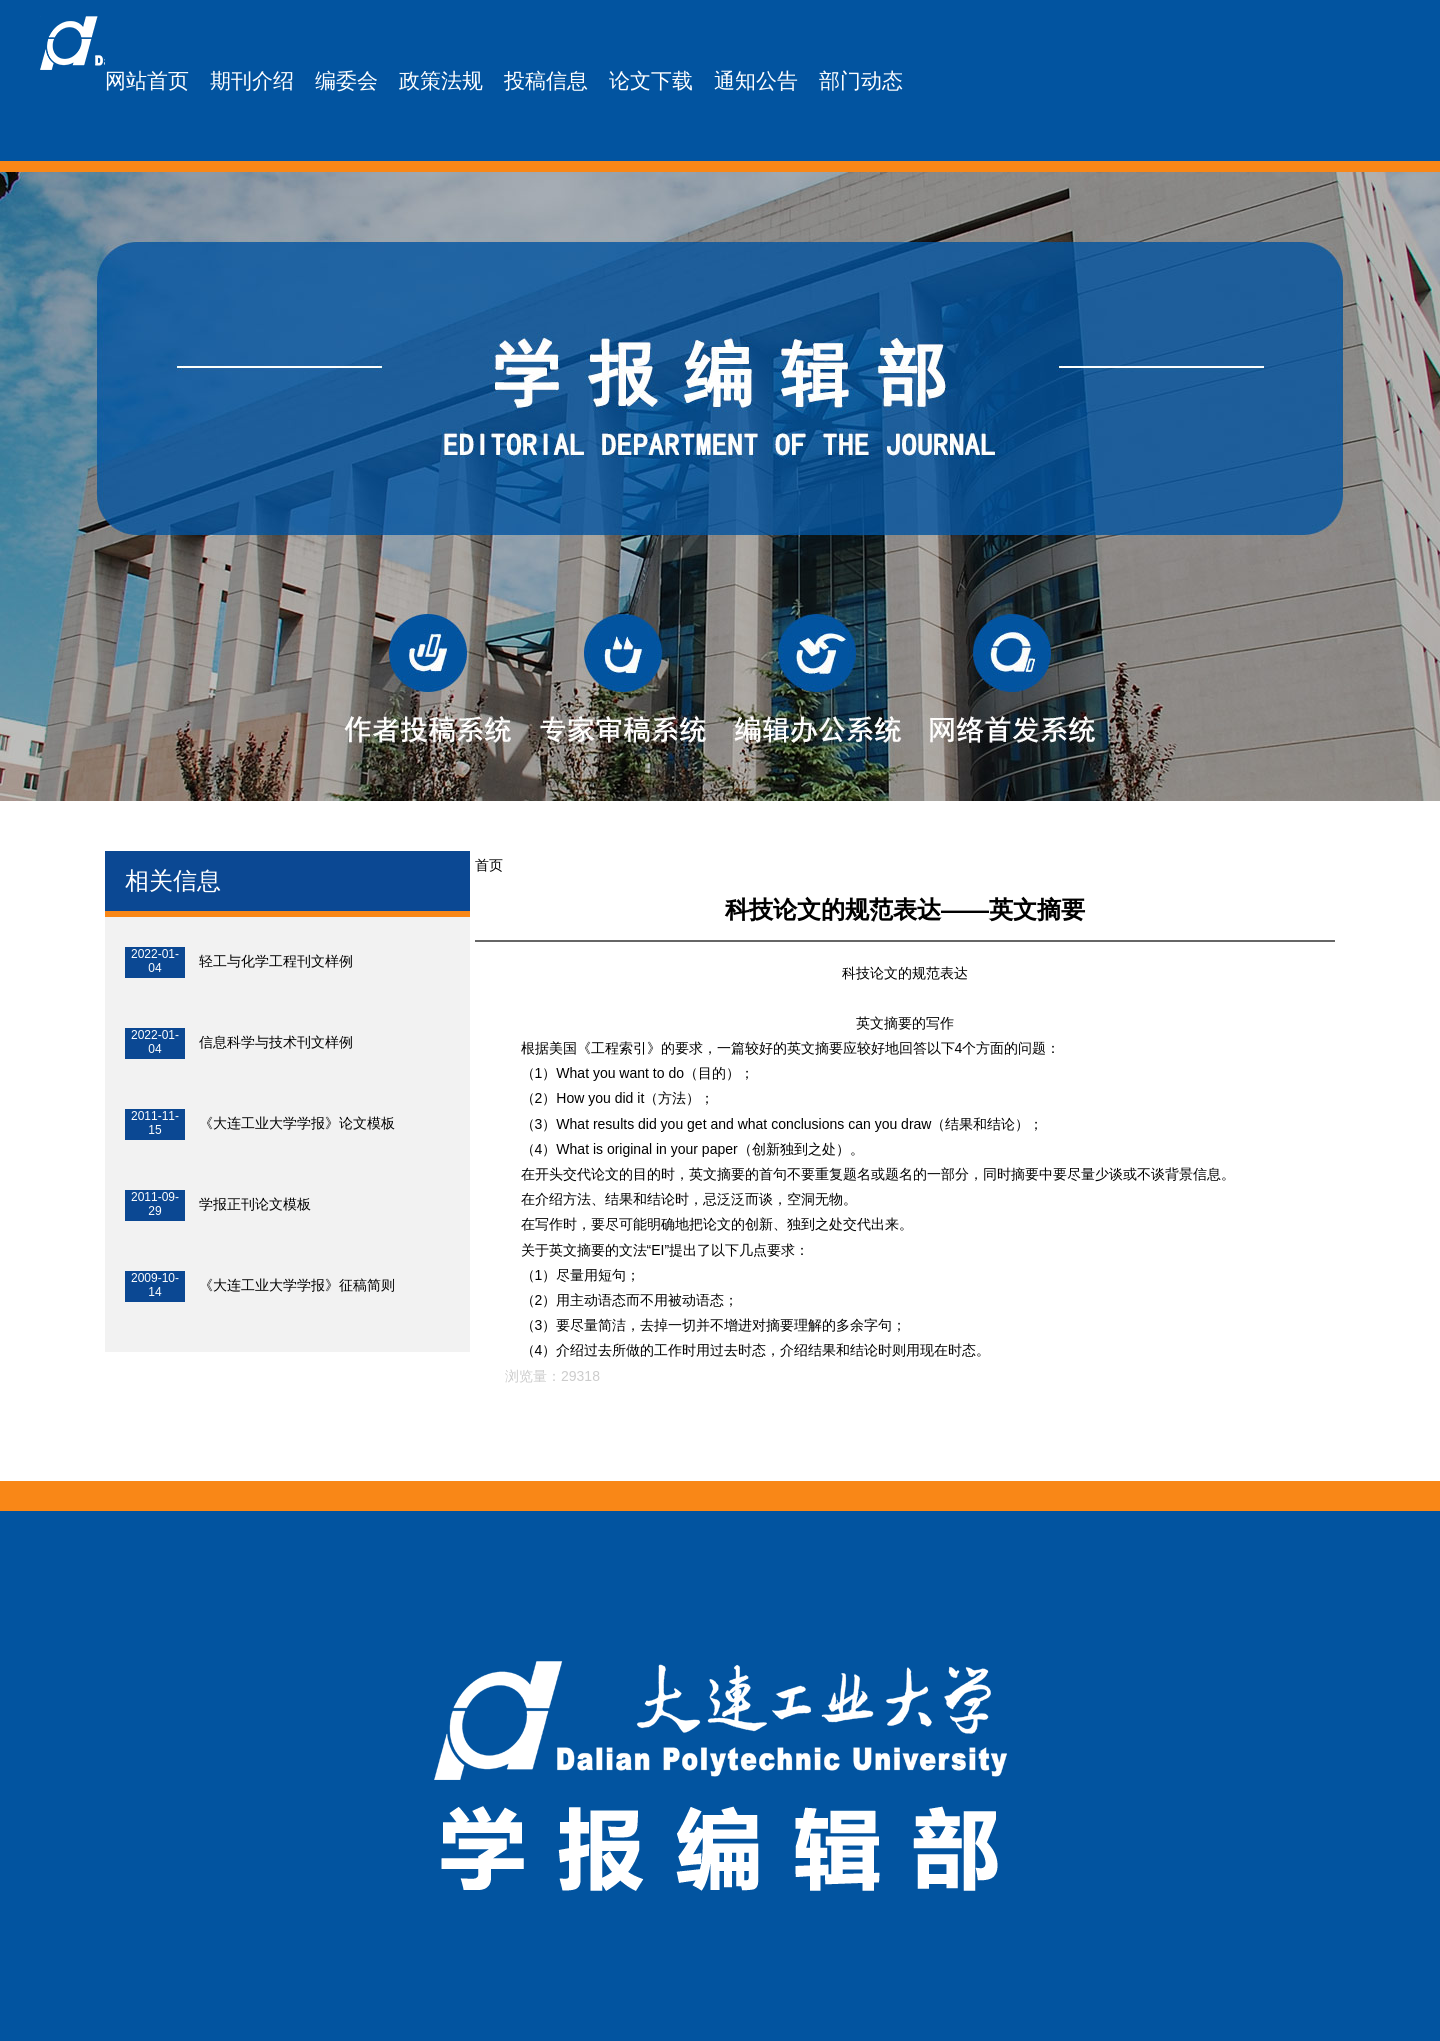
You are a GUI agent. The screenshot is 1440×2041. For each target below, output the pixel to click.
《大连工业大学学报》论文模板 (297, 1123)
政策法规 (441, 80)
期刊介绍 (252, 80)
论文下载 (651, 80)
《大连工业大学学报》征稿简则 (297, 1285)
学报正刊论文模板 (255, 1204)
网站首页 (147, 80)
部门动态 (861, 80)
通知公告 (756, 80)
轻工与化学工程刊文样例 (276, 961)
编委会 (346, 80)
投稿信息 (546, 80)
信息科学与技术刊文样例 (276, 1042)
